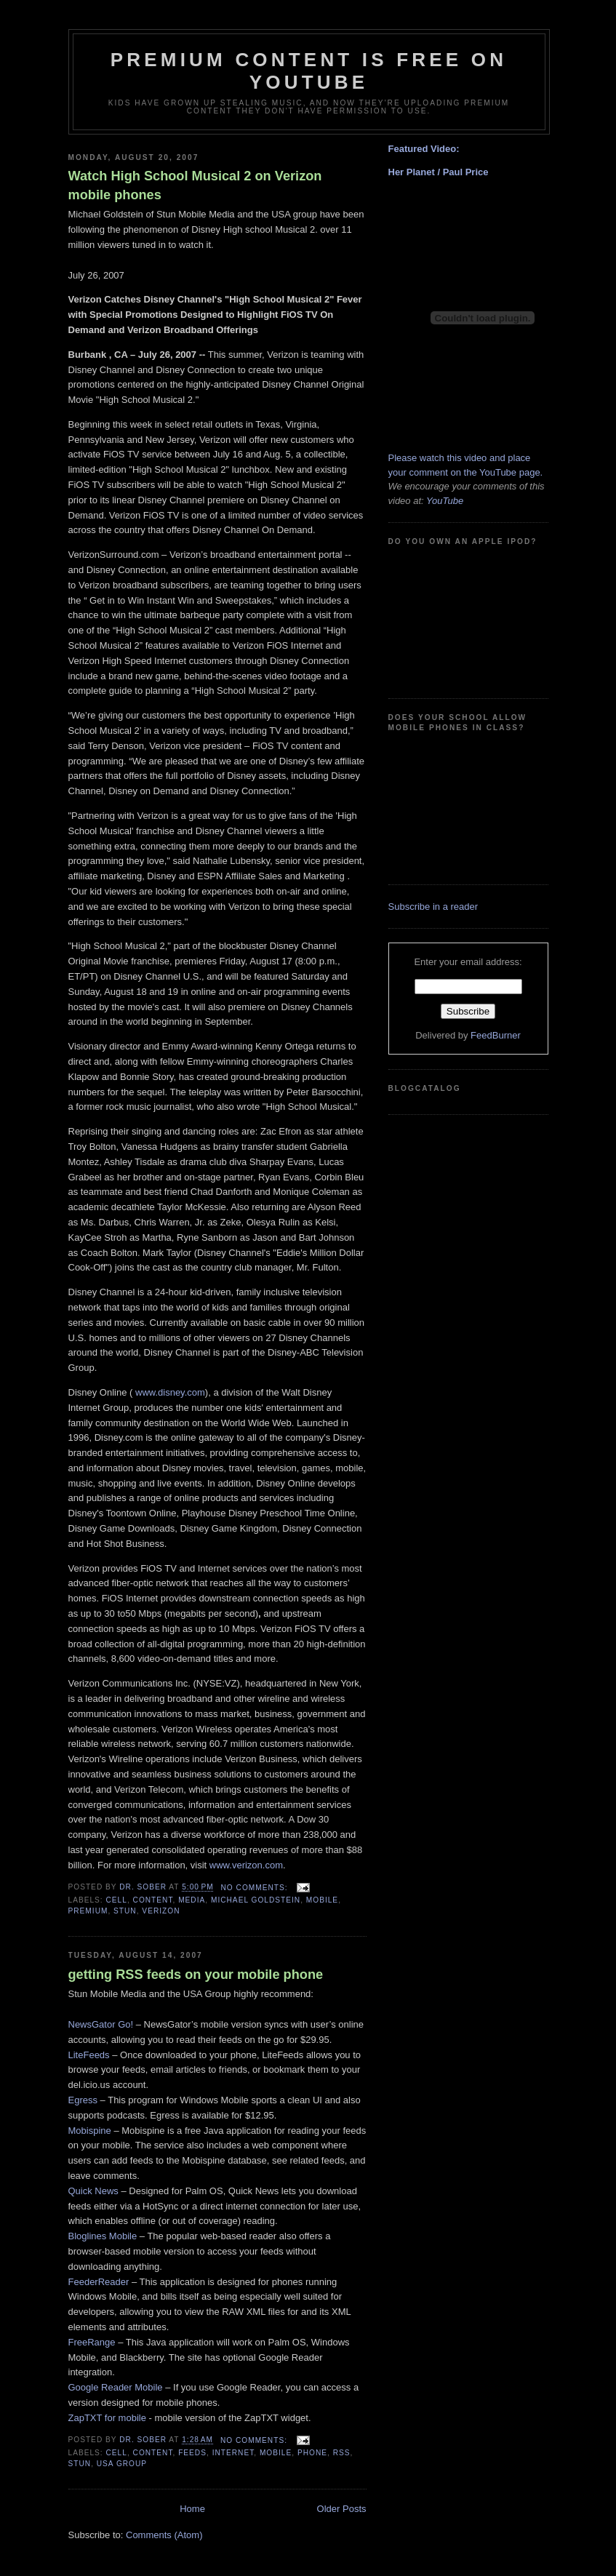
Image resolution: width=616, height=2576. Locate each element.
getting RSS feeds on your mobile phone (196, 1974)
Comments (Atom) (164, 2534)
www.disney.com (168, 1392)
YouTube (443, 500)
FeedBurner (496, 1035)
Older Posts (342, 2508)
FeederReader (98, 2281)
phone (312, 2453)
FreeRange (92, 2342)
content (153, 1900)
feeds (192, 2453)
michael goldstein (255, 1900)
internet (233, 2453)
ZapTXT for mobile (107, 2417)
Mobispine (89, 2130)
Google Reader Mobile (115, 2387)
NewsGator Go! (101, 2024)
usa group (122, 2464)
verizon (161, 1911)
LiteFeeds (89, 2054)
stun (125, 1911)
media (191, 1900)
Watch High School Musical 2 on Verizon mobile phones (195, 185)
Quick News (93, 2190)
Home (192, 2508)
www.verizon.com (246, 1865)
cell (116, 1900)
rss (342, 2453)
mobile (322, 1900)
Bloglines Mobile (102, 2236)
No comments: (256, 1888)
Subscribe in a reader (433, 906)
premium (88, 1911)
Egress (82, 2100)
